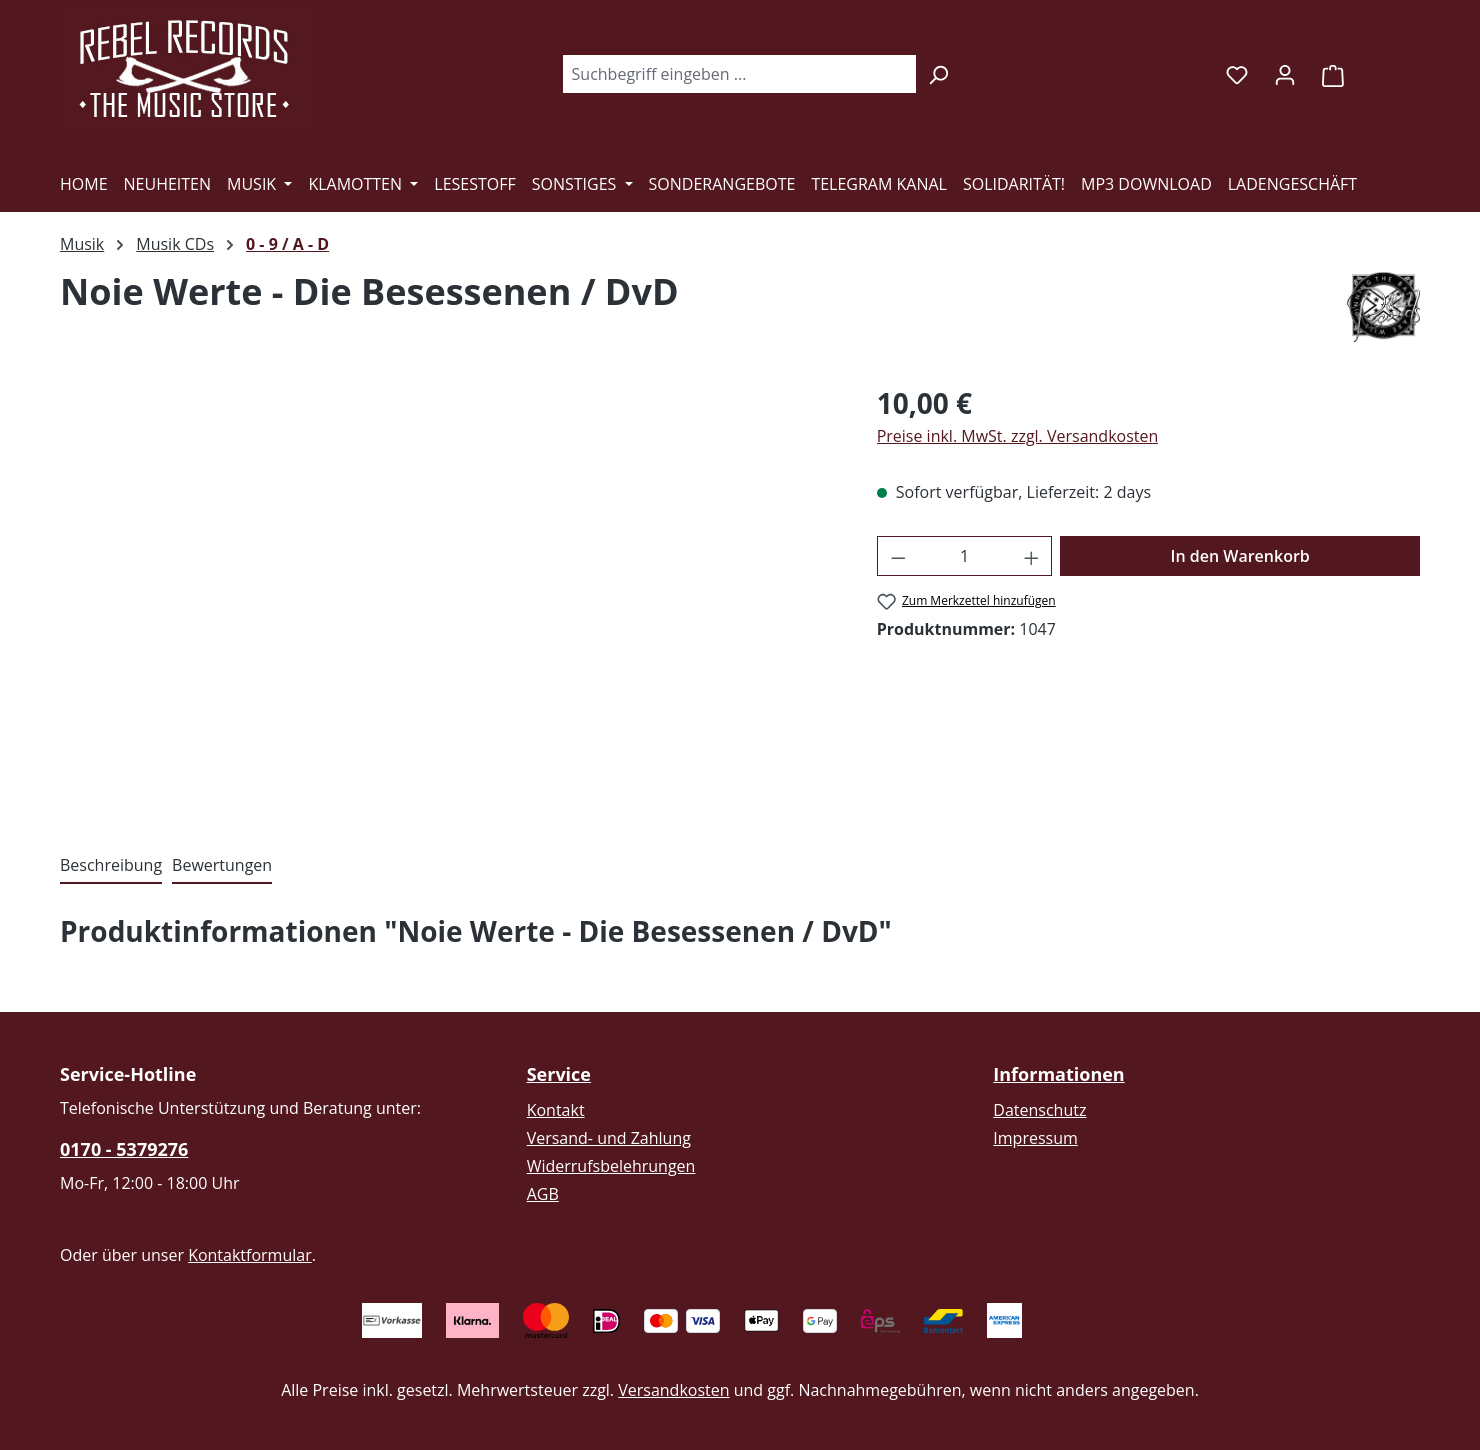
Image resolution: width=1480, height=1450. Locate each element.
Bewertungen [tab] (222, 865)
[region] (448, 597)
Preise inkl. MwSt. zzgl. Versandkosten (1018, 436)
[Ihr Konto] (1285, 74)
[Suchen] (938, 74)
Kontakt (556, 1110)
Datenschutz (1039, 1110)
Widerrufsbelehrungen (611, 1166)
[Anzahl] (964, 556)
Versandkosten (673, 1390)
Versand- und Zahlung (609, 1138)
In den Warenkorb (1240, 556)
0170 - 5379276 (124, 1149)
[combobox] (739, 74)
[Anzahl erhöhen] (1032, 556)
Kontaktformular (250, 1255)
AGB (543, 1194)
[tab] (111, 866)
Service (559, 1074)
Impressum (1035, 1138)
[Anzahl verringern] (898, 556)
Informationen (1058, 1074)
